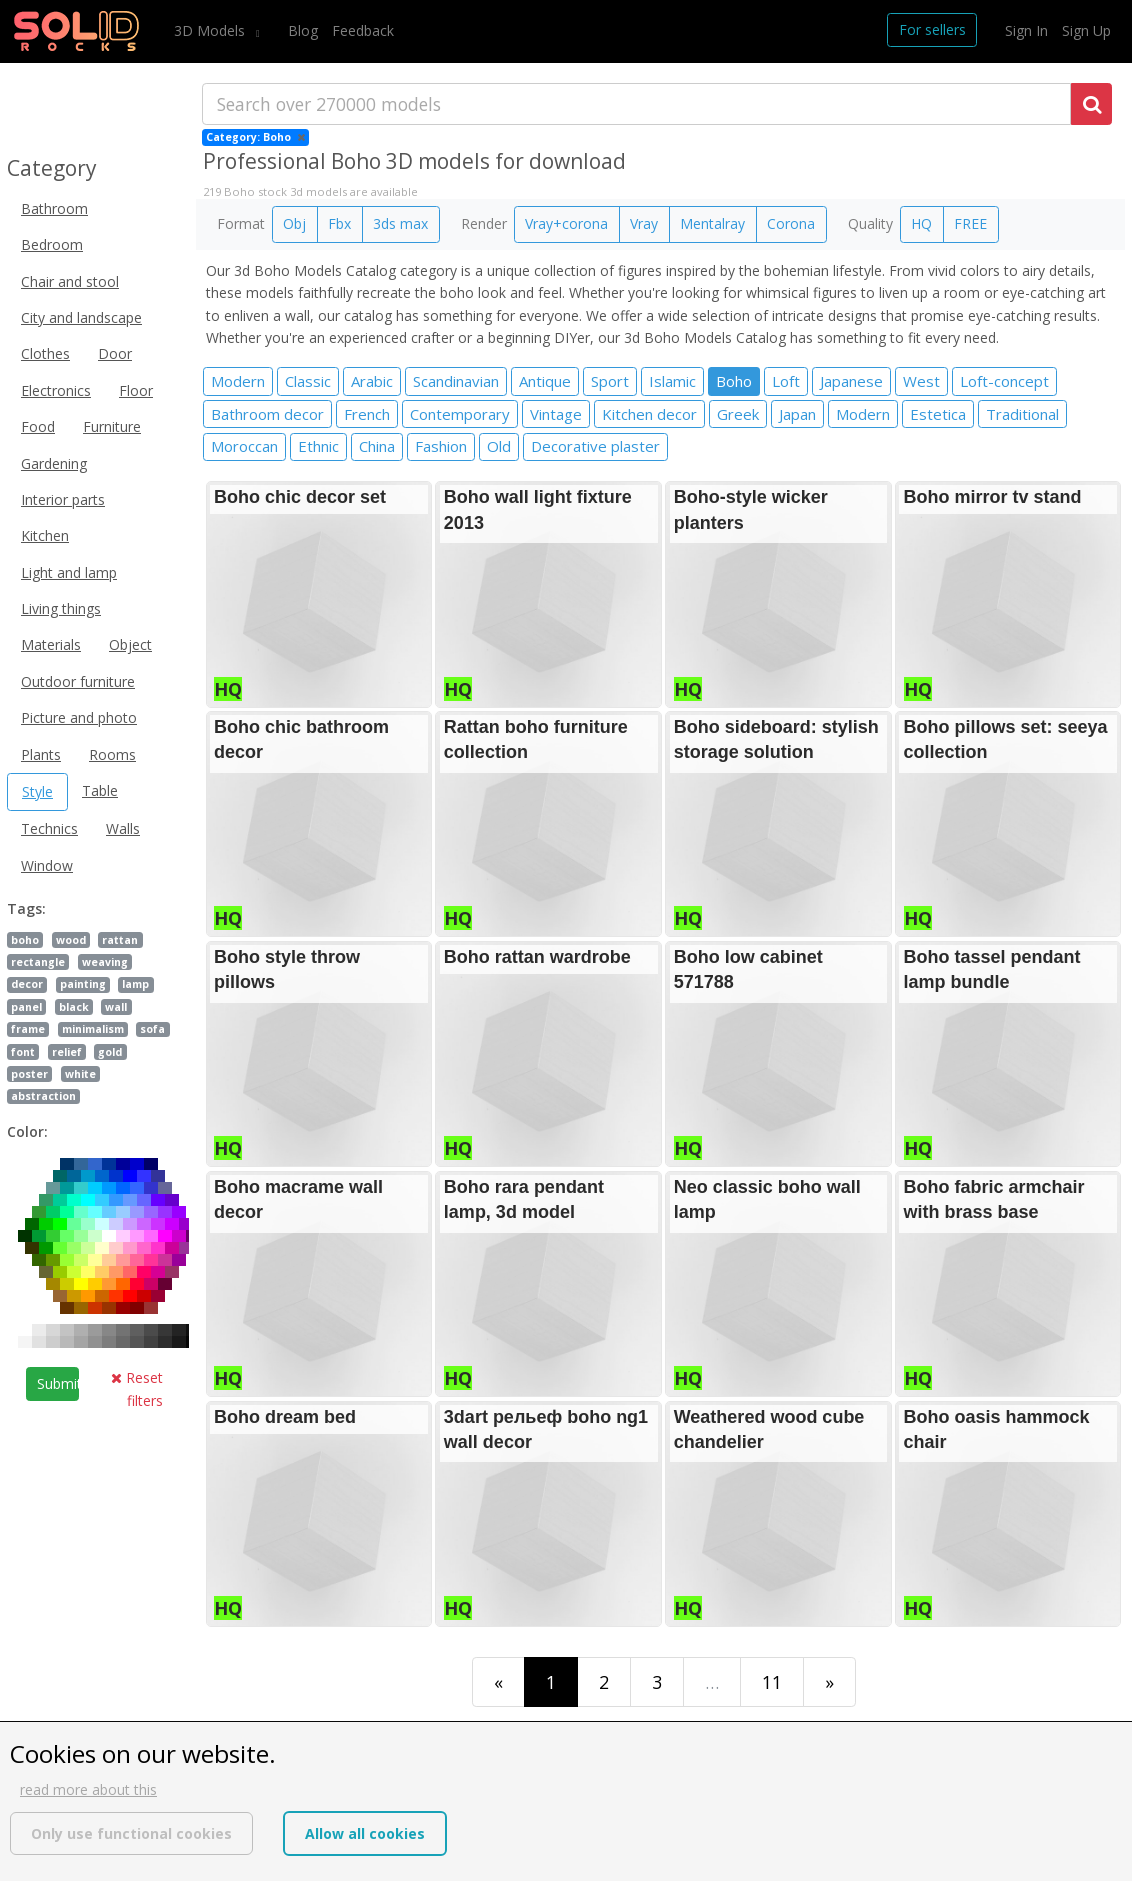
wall (116, 1007)
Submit (58, 1383)
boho (25, 940)
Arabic (372, 381)
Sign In (1026, 30)
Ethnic (318, 446)
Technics (49, 828)
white (80, 1074)
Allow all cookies (365, 1833)
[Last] (829, 1681)
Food (38, 426)
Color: (27, 1131)
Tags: (26, 908)
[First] (498, 1681)
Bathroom (54, 208)
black (74, 1007)
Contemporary (460, 414)
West (921, 381)
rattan (120, 940)
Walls (123, 828)
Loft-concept (1004, 381)
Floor (136, 390)
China (377, 446)
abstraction (43, 1096)
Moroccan (244, 446)
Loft (786, 381)
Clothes (45, 353)
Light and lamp (69, 572)
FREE (970, 223)
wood (71, 940)
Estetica (938, 414)
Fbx (339, 223)
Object (130, 644)
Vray (644, 223)
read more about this (88, 1789)
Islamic (672, 381)
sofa (152, 1029)
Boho (734, 381)
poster (29, 1074)
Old (499, 446)
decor (27, 984)
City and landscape (81, 317)
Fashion (441, 446)
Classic (308, 381)
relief (67, 1052)
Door (115, 353)
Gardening (54, 463)
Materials (51, 644)
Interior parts (63, 499)
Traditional (1022, 414)
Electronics (56, 390)
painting (83, 984)
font (23, 1052)
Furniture (112, 426)
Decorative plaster (595, 446)
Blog (303, 30)
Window (47, 865)
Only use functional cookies (131, 1833)
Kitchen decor (649, 414)
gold (110, 1052)
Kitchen (45, 535)
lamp (135, 984)
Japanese (851, 381)
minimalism (93, 1029)
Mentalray (712, 223)
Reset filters (137, 1388)
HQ (921, 223)
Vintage (556, 414)
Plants (41, 754)
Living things (61, 608)
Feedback (363, 30)
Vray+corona (566, 223)
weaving (105, 962)
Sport (610, 381)
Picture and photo (79, 717)
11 (772, 1682)
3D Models (211, 30)
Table (100, 790)
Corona (791, 223)
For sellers (932, 29)
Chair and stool (70, 281)
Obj (294, 223)
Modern (238, 381)
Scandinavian (456, 381)
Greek (738, 414)
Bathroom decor (267, 414)
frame (28, 1029)
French (367, 414)
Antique (545, 381)
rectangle (38, 962)
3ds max (400, 223)
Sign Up (1086, 30)
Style (37, 791)
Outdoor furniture (78, 681)
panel (26, 1007)
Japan (797, 414)
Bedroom (52, 244)
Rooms (112, 754)
